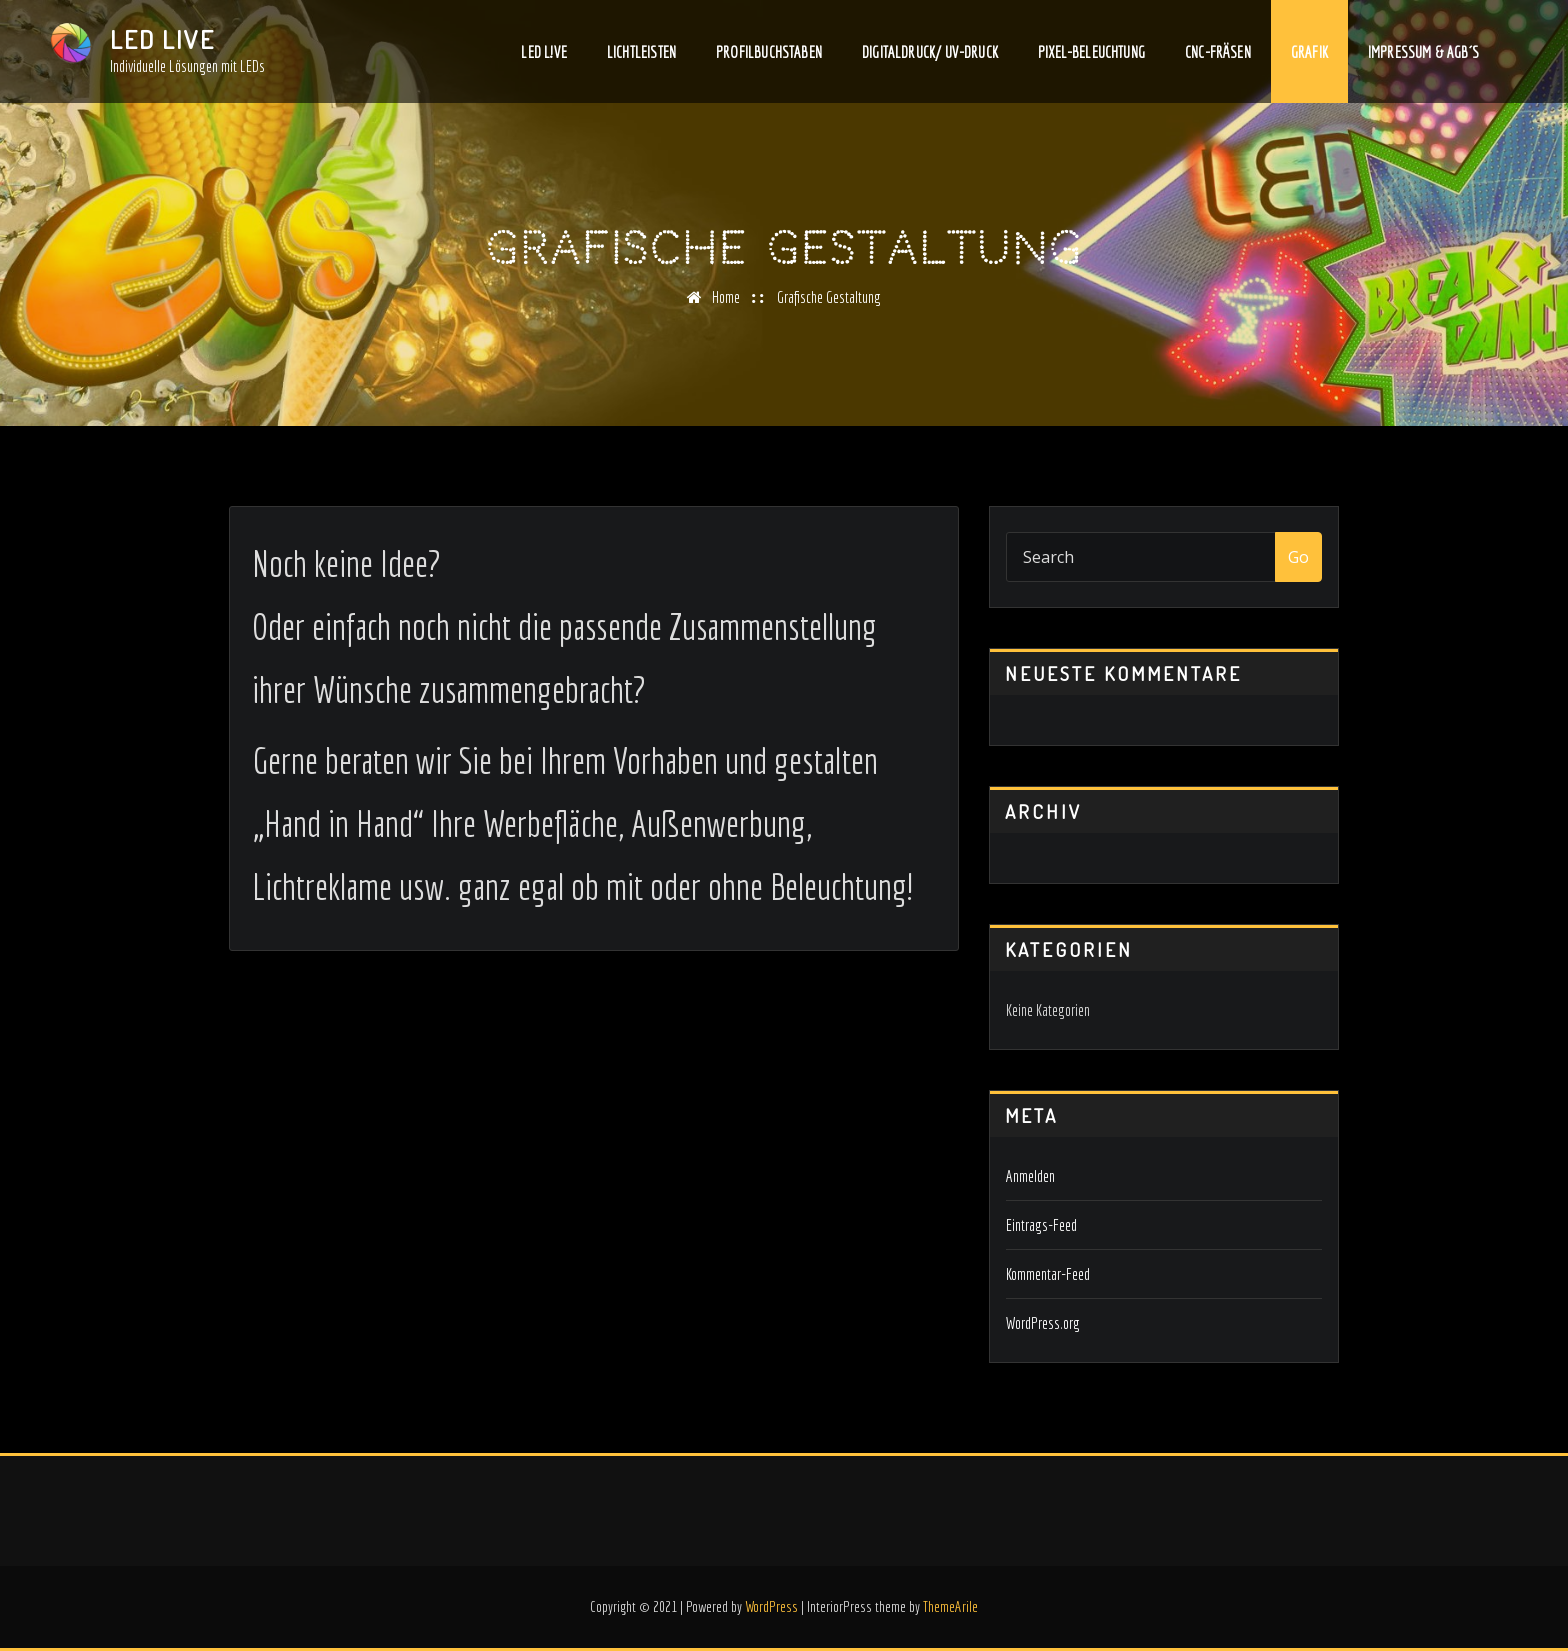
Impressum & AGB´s (1423, 55)
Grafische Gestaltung (829, 297)
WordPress (771, 1606)
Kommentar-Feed (1048, 1274)
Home (726, 297)
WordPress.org (1043, 1323)
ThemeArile (950, 1606)
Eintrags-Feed (1041, 1225)
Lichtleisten (641, 55)
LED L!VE (543, 55)
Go (1298, 557)
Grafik (1309, 55)
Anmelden (1030, 1176)
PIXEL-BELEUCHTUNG (1091, 55)
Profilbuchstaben (769, 55)
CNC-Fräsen (1218, 55)
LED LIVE (162, 39)
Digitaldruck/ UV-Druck (930, 55)
